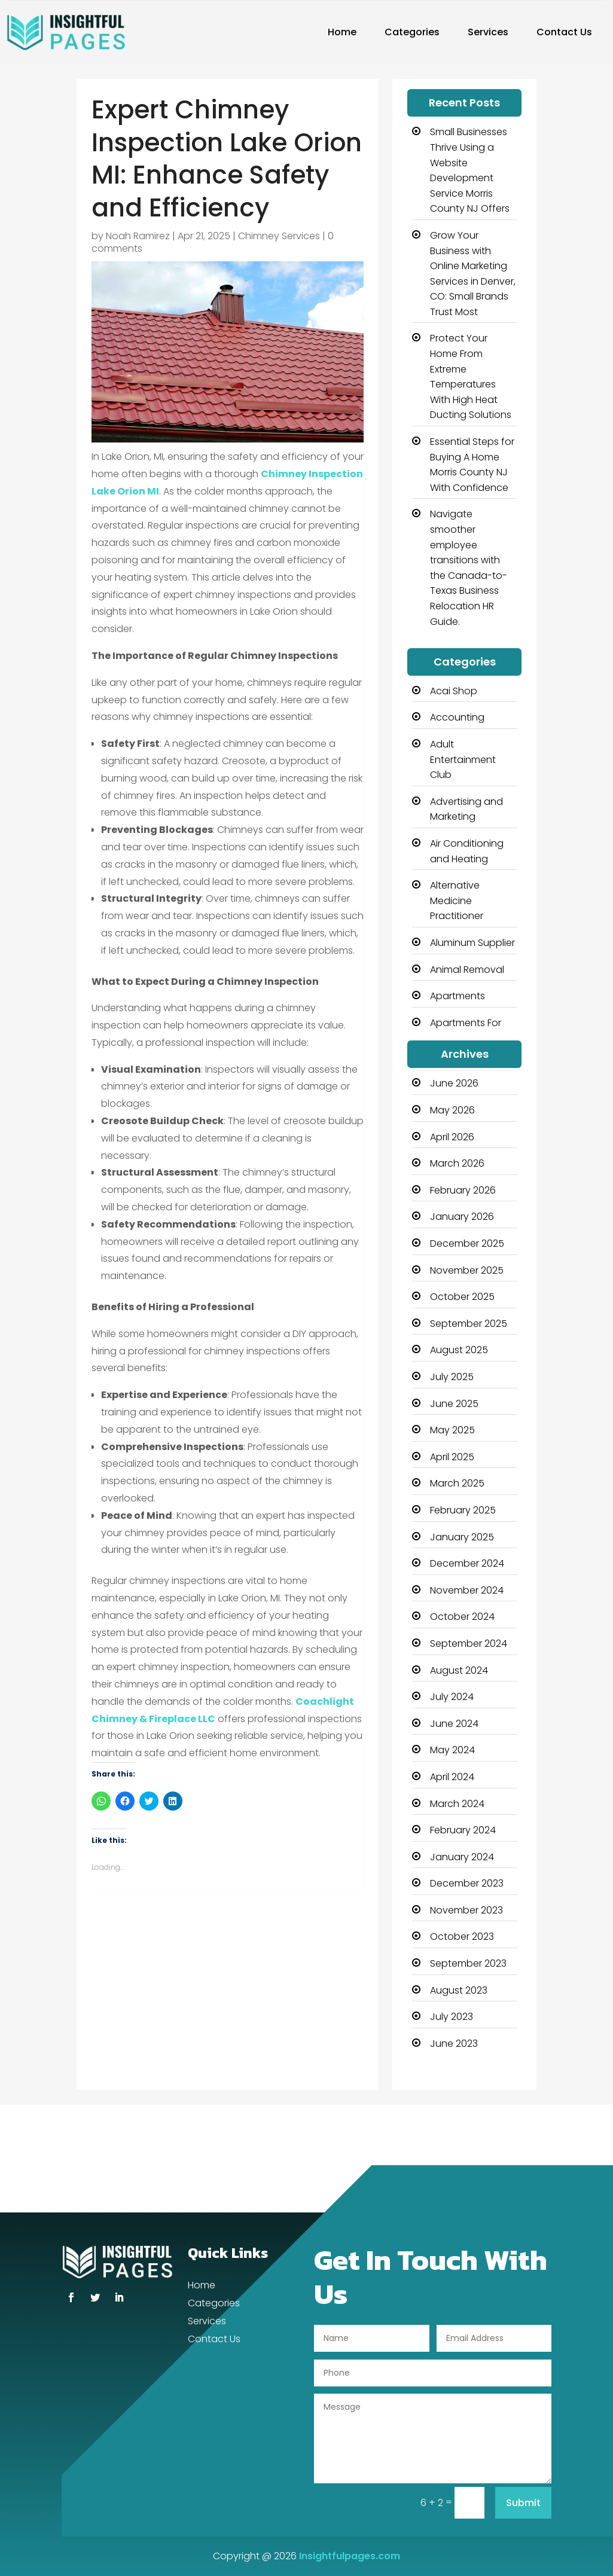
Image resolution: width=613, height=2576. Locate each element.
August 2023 (458, 1990)
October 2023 (462, 1936)
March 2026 (457, 1163)
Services (488, 32)
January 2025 (462, 1537)
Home (342, 32)
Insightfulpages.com (349, 2556)
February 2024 (463, 1830)
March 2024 (457, 1804)
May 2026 (452, 1110)
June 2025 (454, 1404)
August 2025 (459, 1350)
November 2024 (467, 1590)
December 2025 (467, 1243)
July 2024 (452, 1697)
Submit (523, 2503)
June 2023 (454, 2043)
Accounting (457, 717)
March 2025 (457, 1483)
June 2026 (454, 1083)
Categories (412, 32)
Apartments (457, 996)
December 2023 (467, 1883)
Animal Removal (467, 969)
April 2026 (452, 1137)
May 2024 (452, 1750)
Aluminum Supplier (472, 943)
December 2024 (467, 1563)
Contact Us (564, 32)
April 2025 (452, 1457)
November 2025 (467, 1270)
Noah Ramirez (138, 236)
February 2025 (463, 1510)
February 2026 (463, 1190)
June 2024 (454, 1723)
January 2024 (462, 1857)
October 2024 (462, 1616)
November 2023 (466, 1910)
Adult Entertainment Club (463, 759)
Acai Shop (453, 691)
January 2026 (462, 1216)
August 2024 (459, 1670)
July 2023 (451, 2016)
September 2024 (468, 1643)
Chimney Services (279, 236)
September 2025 (468, 1323)
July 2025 (452, 1377)
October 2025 (462, 1297)
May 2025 (452, 1430)
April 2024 (452, 1777)
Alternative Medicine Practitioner (456, 900)
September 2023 (468, 1963)
